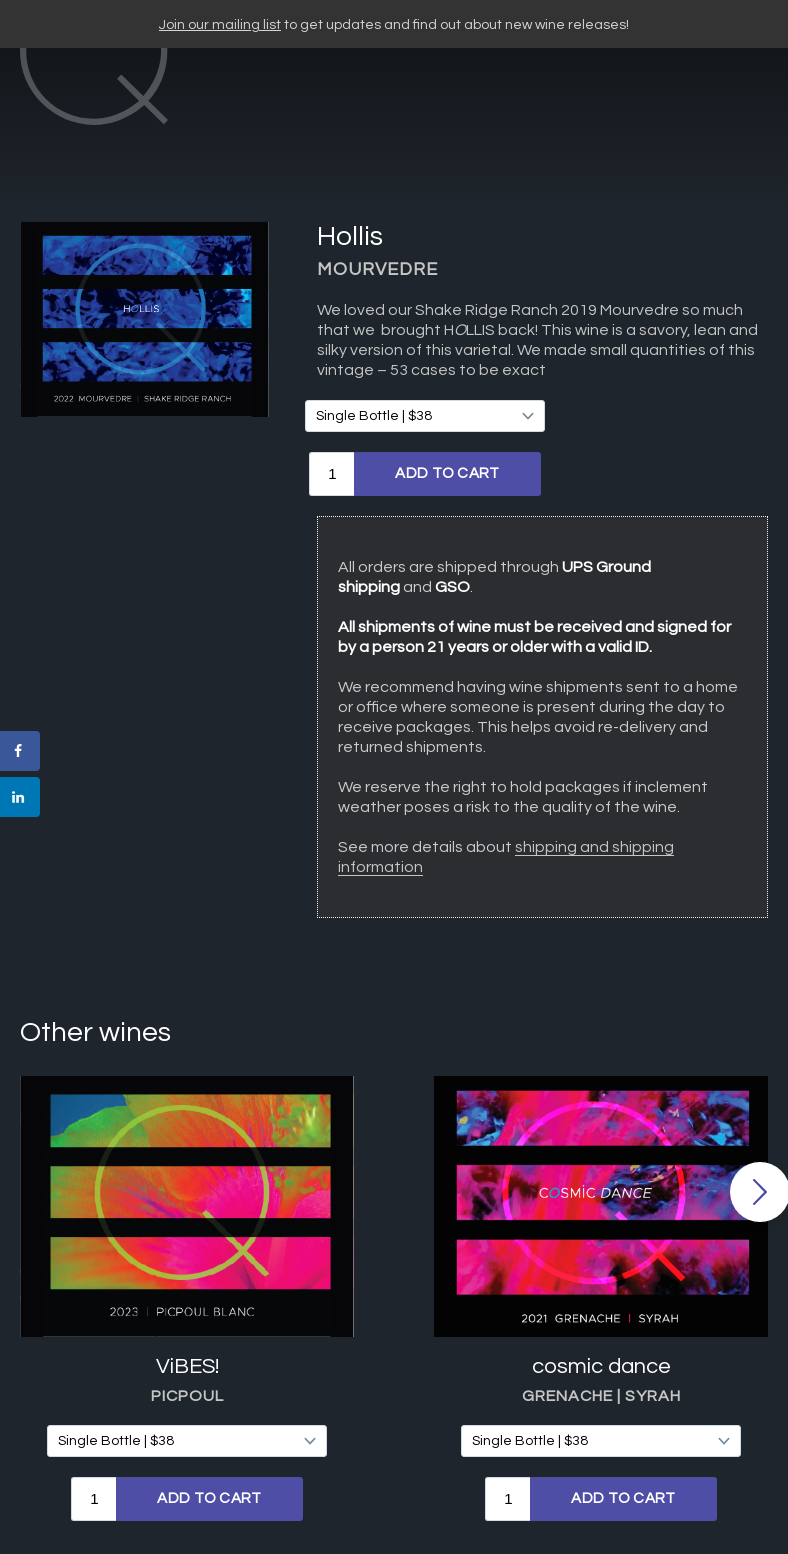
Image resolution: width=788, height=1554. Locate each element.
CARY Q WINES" (381, 98)
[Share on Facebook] (20, 751)
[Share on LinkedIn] (20, 797)
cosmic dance (601, 1270)
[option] (187, 1202)
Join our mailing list (220, 25)
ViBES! (187, 1270)
